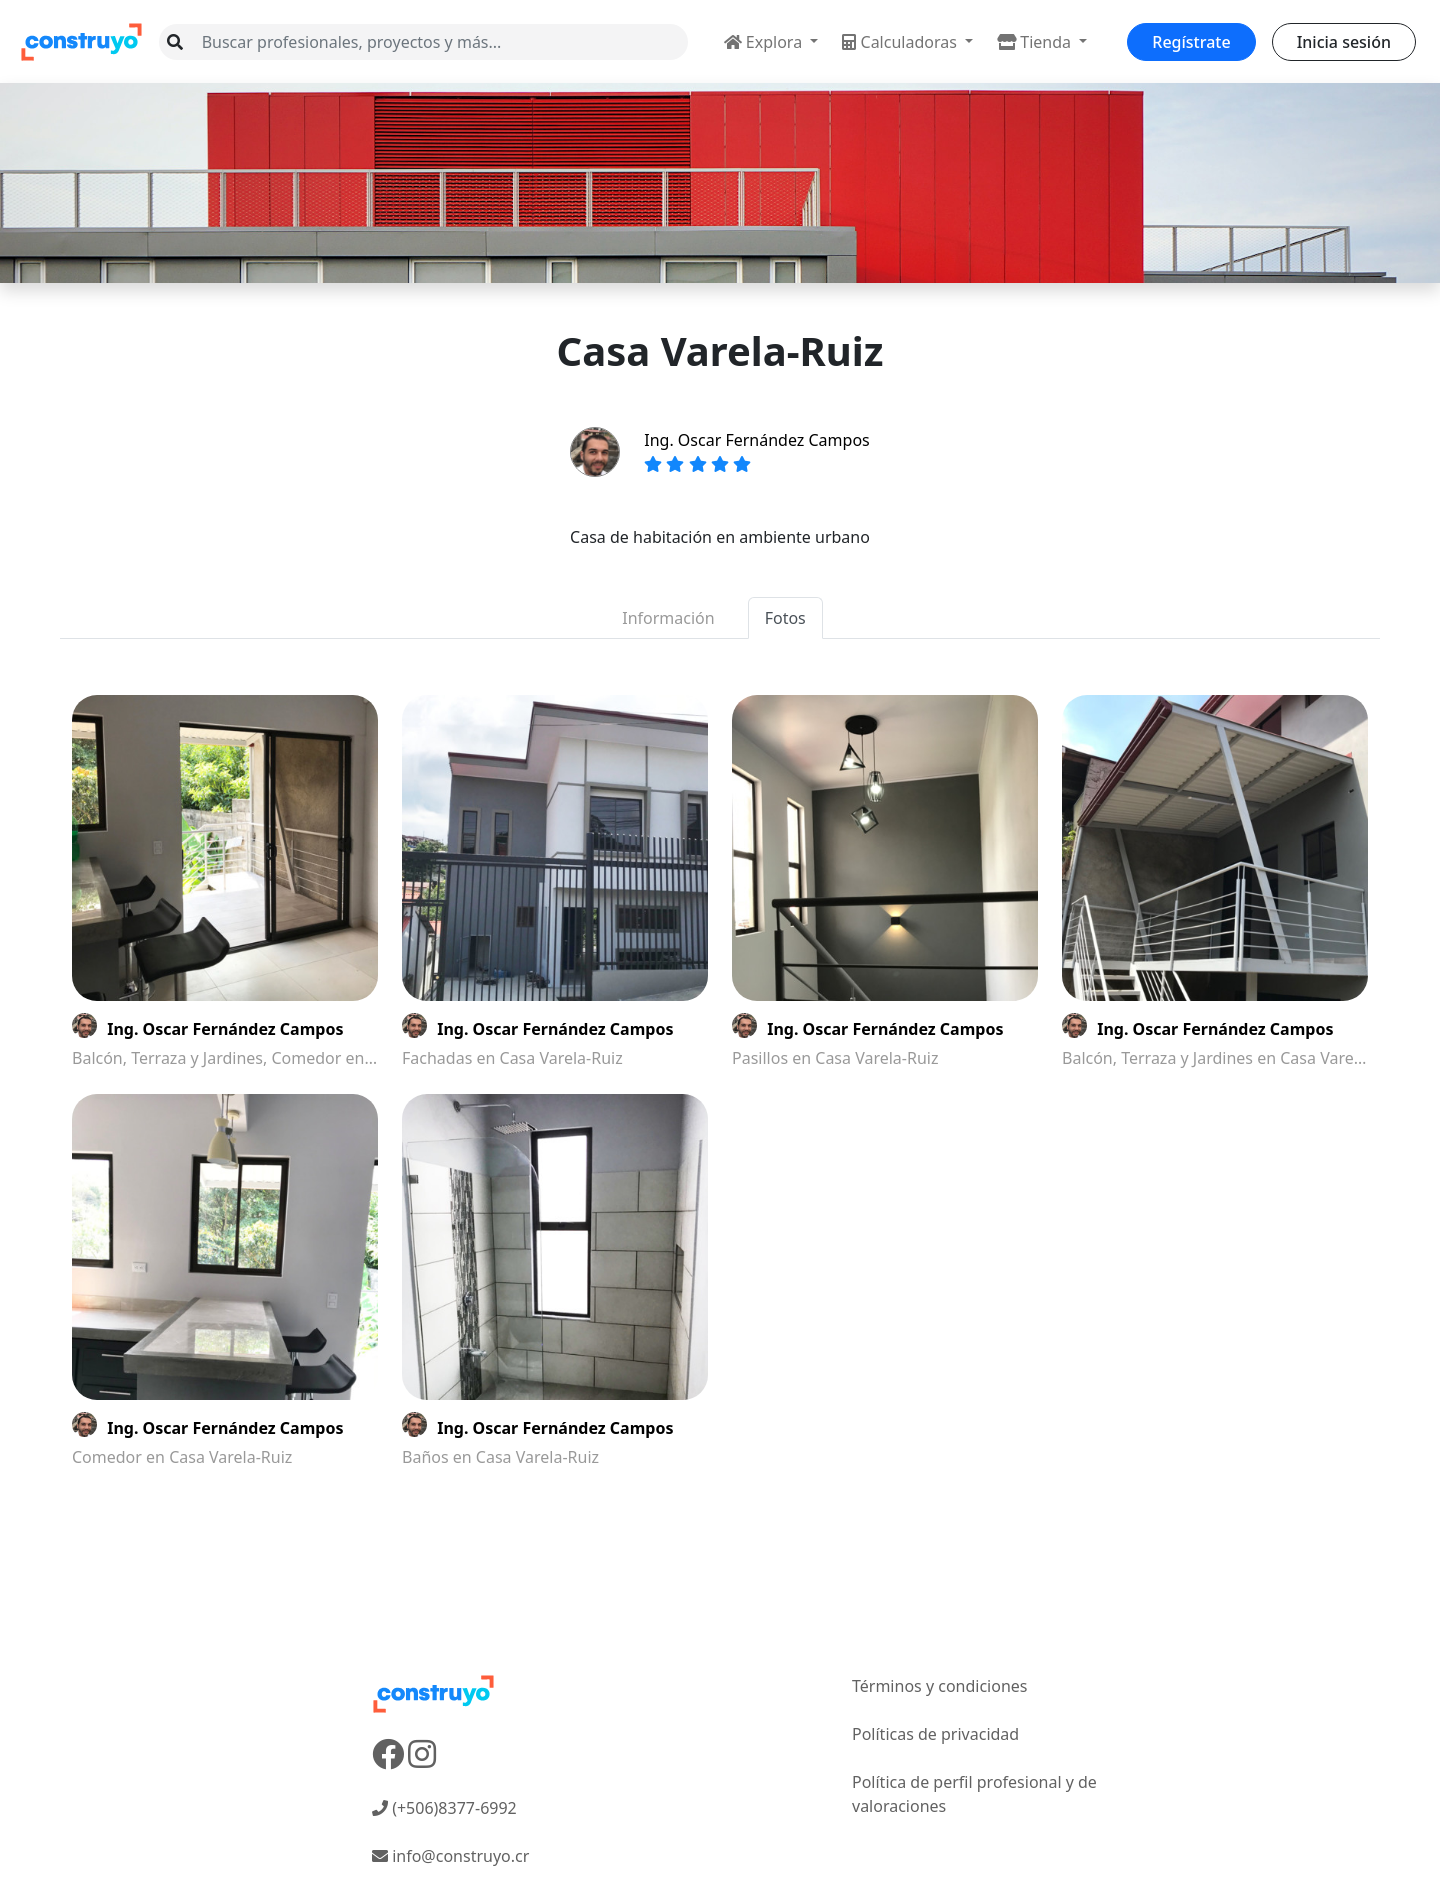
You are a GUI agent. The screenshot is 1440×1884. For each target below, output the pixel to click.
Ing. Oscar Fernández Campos (757, 440)
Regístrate (1191, 42)
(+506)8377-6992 (444, 1808)
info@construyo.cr (450, 1856)
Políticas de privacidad (935, 1734)
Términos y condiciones (940, 1686)
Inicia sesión (1344, 42)
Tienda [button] (1036, 42)
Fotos (785, 618)
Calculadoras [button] (901, 42)
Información (668, 618)
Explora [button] (765, 42)
